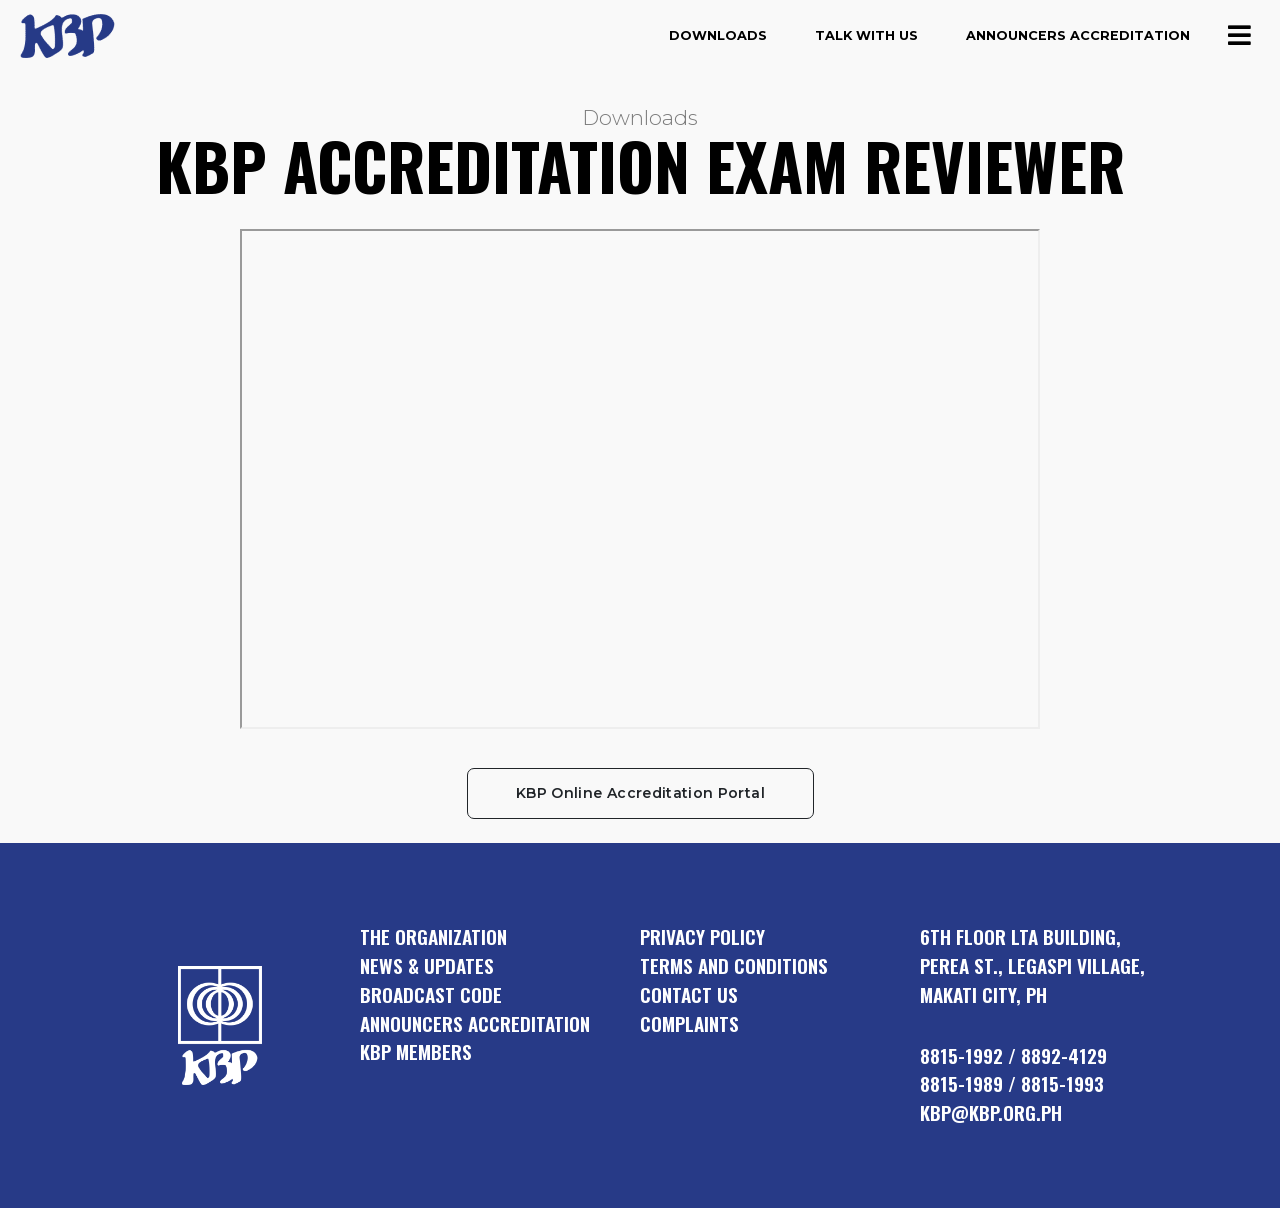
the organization (433, 936)
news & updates (427, 965)
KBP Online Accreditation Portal (640, 793)
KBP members (416, 1051)
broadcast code (431, 994)
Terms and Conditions (734, 965)
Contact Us (689, 994)
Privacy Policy (702, 936)
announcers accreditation (475, 1023)
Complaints (689, 1023)
